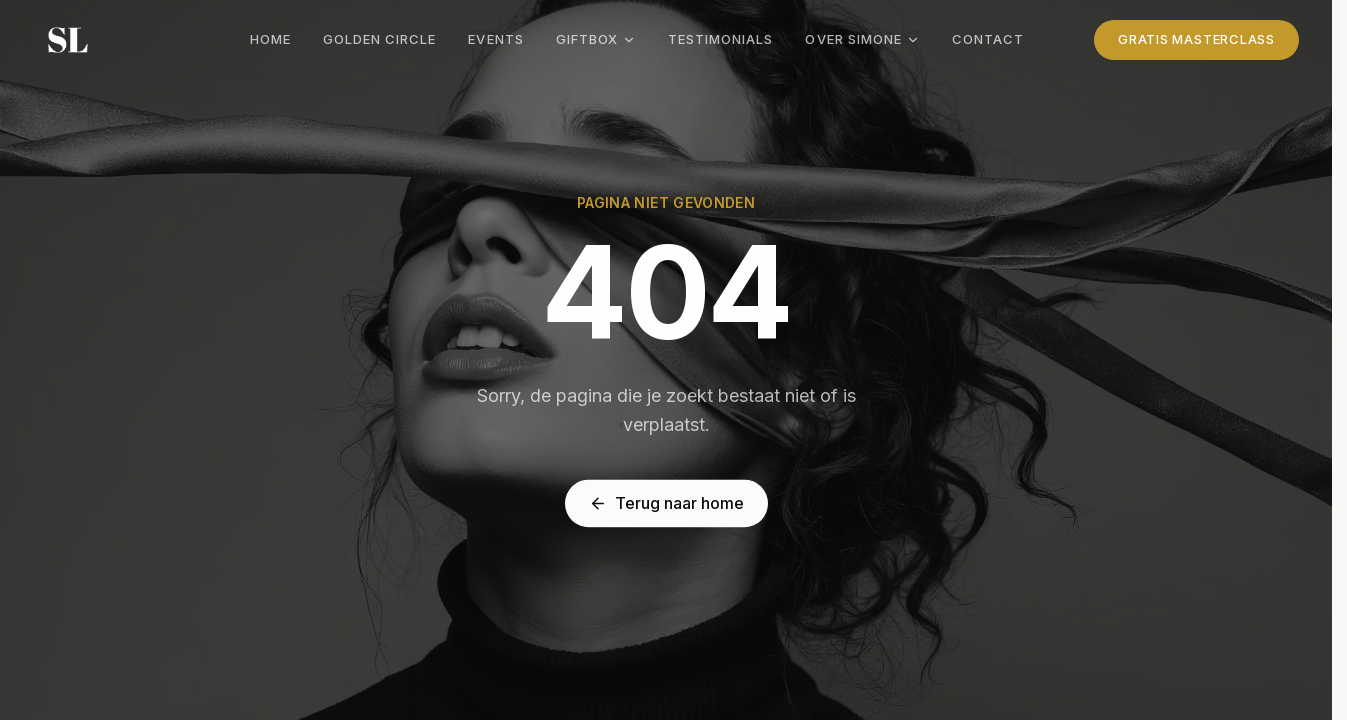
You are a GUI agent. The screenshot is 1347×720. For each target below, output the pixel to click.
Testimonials (720, 39)
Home (270, 39)
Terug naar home (666, 504)
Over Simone (862, 39)
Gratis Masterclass (1196, 39)
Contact (988, 39)
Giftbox (596, 39)
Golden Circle (380, 39)
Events (495, 39)
